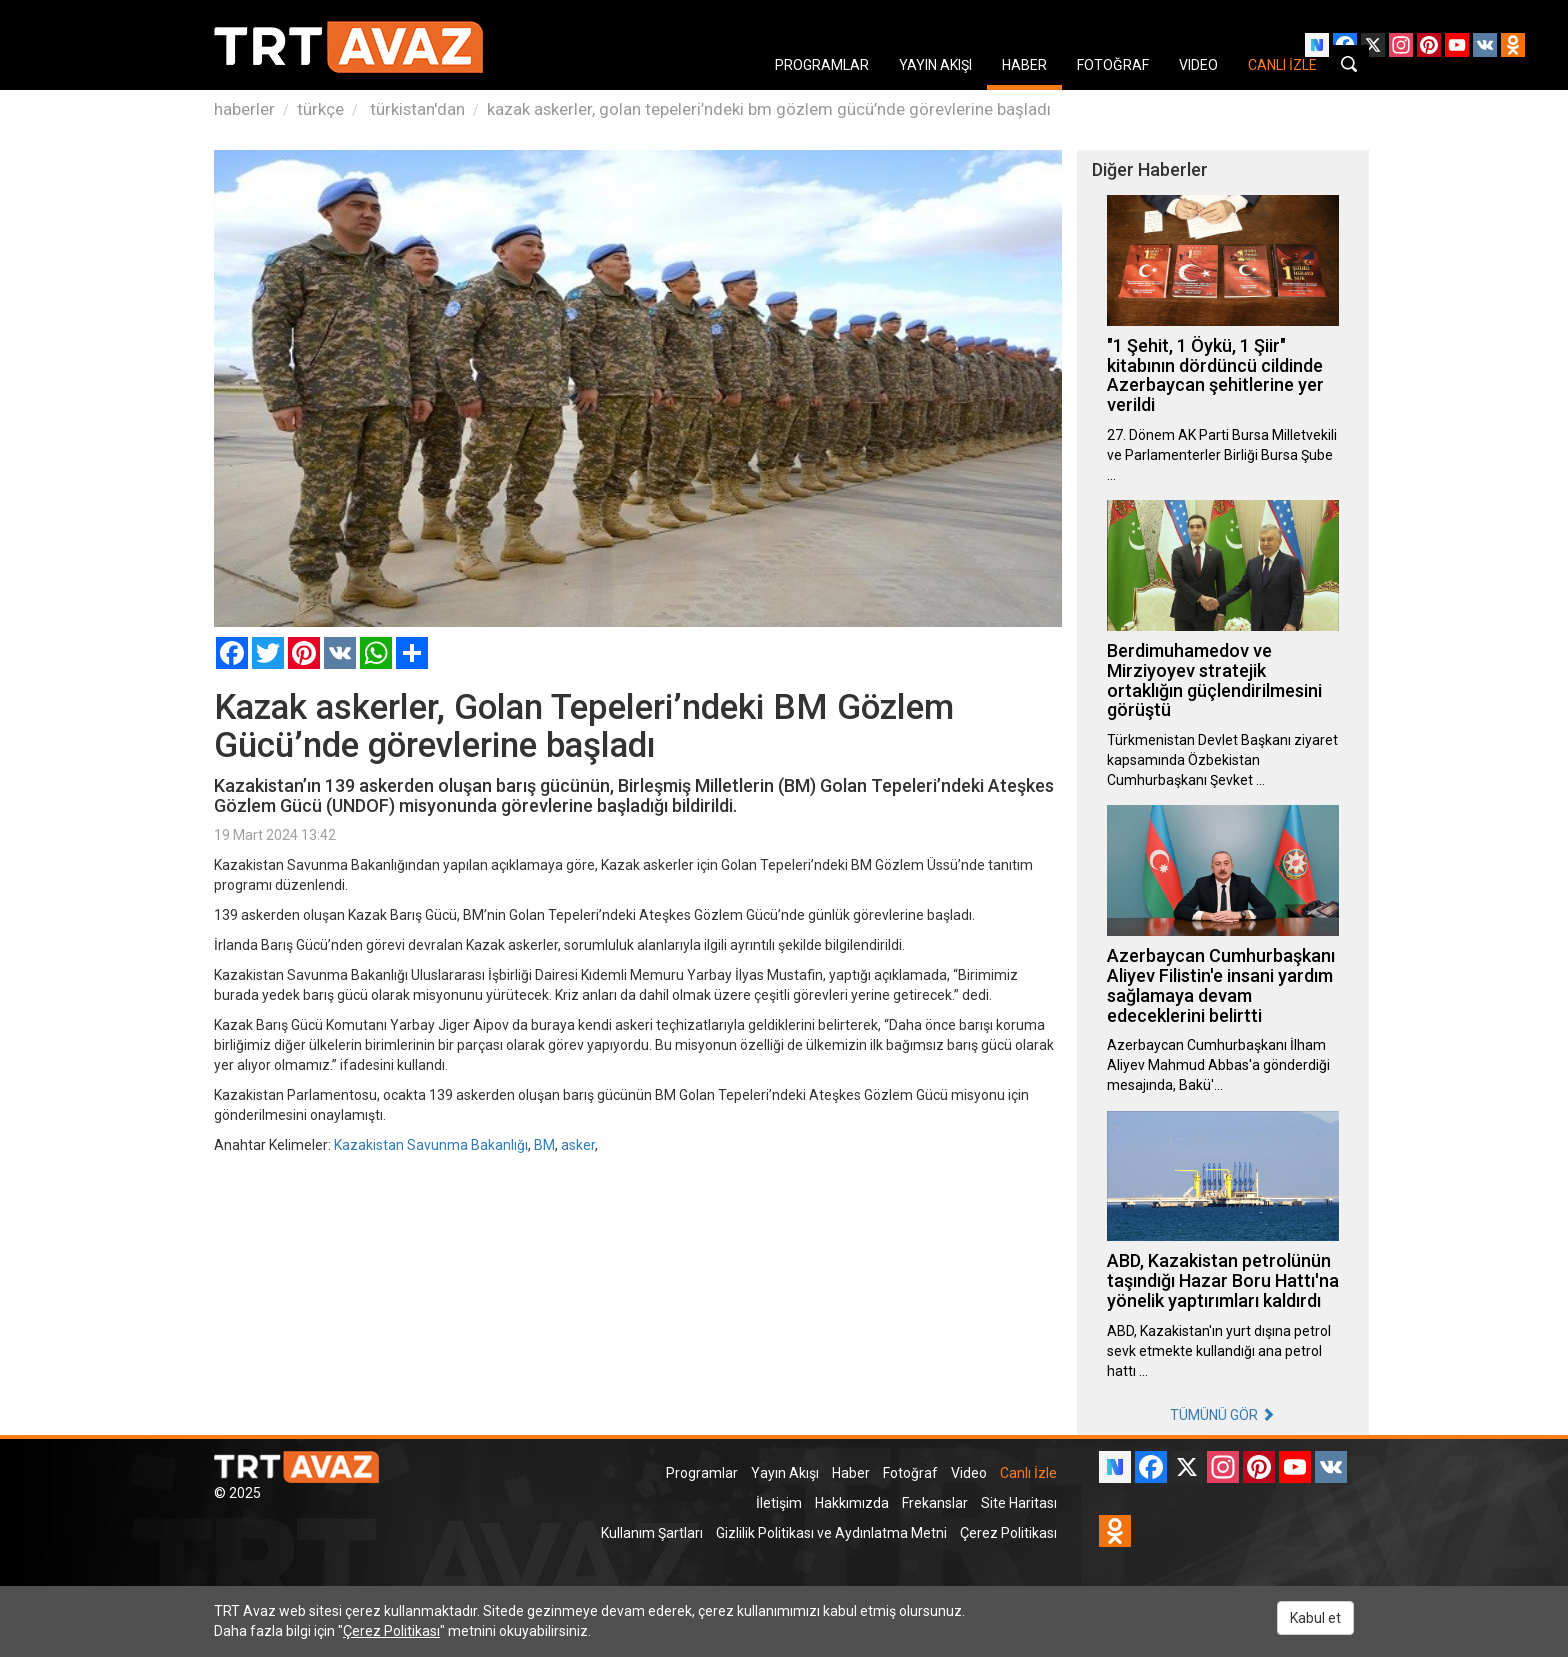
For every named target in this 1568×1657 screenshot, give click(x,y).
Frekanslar (935, 1503)
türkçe (320, 109)
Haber (851, 1473)
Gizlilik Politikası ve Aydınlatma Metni (831, 1533)
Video (969, 1473)
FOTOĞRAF (1113, 65)
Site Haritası (1019, 1503)
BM (544, 1145)
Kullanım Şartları (652, 1533)
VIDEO (1198, 65)
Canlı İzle (1028, 1473)
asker (578, 1145)
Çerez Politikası (1008, 1533)
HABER (1024, 65)
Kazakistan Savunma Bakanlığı (431, 1145)
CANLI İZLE (1282, 65)
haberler (244, 109)
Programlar (702, 1473)
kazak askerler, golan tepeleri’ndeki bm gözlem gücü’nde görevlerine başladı (769, 109)
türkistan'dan (415, 109)
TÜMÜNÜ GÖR (1222, 1415)
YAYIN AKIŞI (935, 65)
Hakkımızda (852, 1503)
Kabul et (1315, 1618)
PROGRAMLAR (822, 65)
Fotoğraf (910, 1473)
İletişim (779, 1503)
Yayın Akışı (785, 1473)
